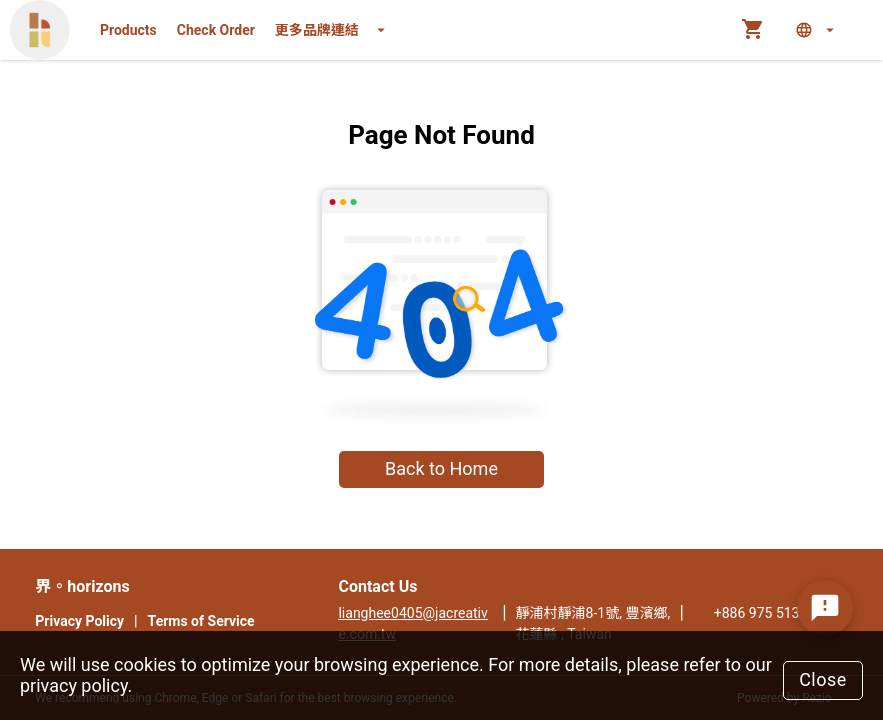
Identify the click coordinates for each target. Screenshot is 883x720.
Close (823, 679)
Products (128, 30)
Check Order (216, 30)
